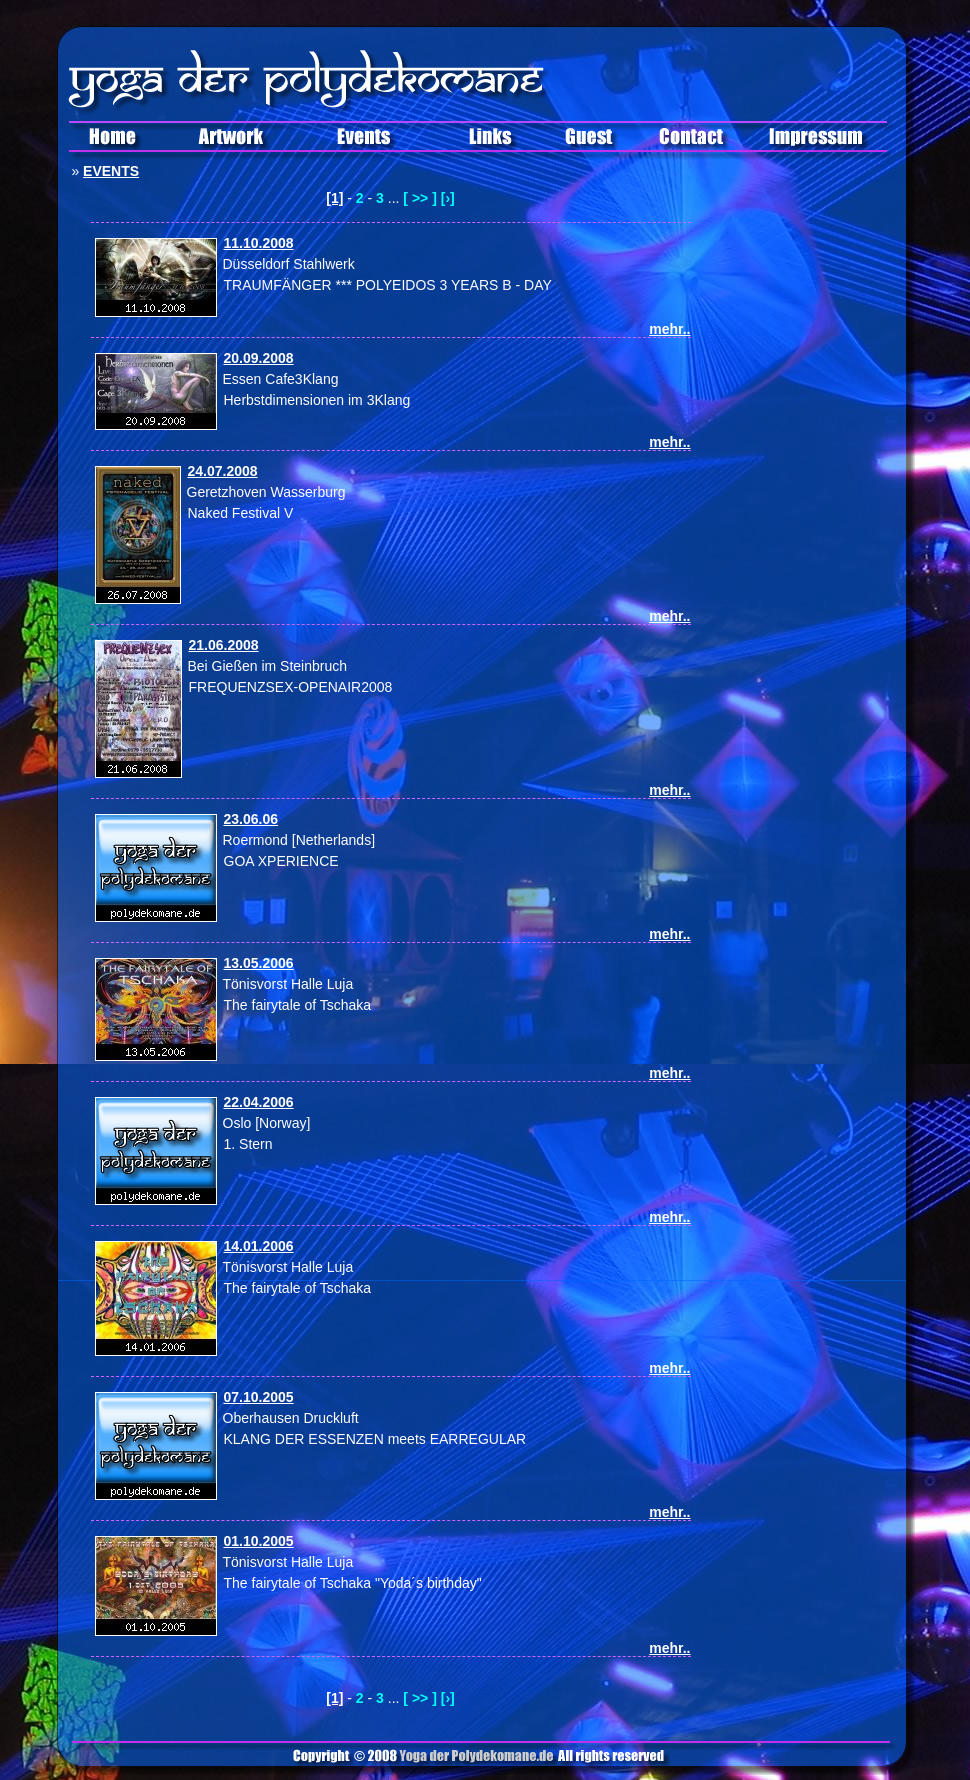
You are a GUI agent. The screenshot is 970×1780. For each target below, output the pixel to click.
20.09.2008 (259, 358)
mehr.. (669, 329)
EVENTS (111, 171)
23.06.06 (251, 819)
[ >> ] (419, 198)
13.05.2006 (259, 963)
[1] (334, 198)
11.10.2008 (259, 243)
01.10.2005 (259, 1541)
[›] (448, 198)
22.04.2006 (259, 1102)
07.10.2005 (259, 1397)
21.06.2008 (224, 645)
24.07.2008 (223, 471)
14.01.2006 (259, 1246)
